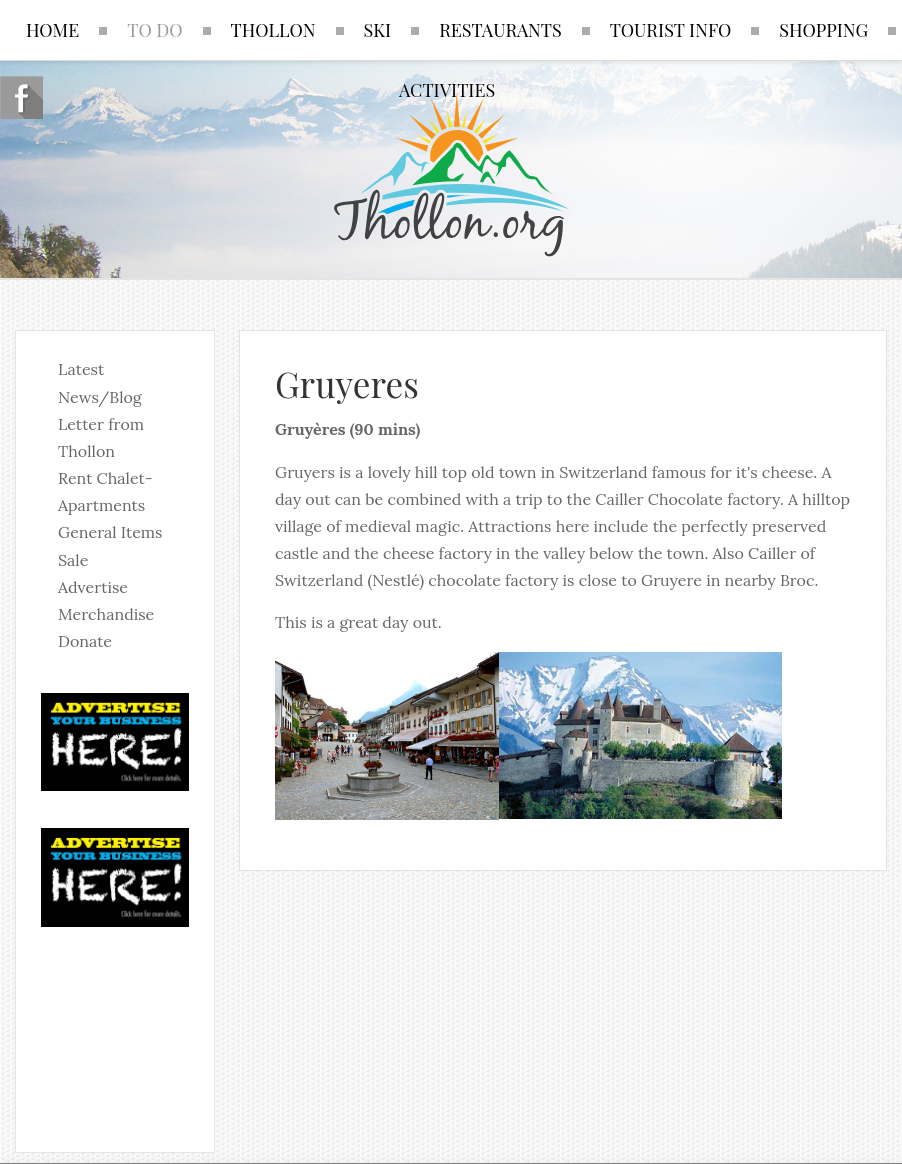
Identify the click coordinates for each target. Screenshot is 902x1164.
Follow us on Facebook (21, 97)
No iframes (115, 1027)
